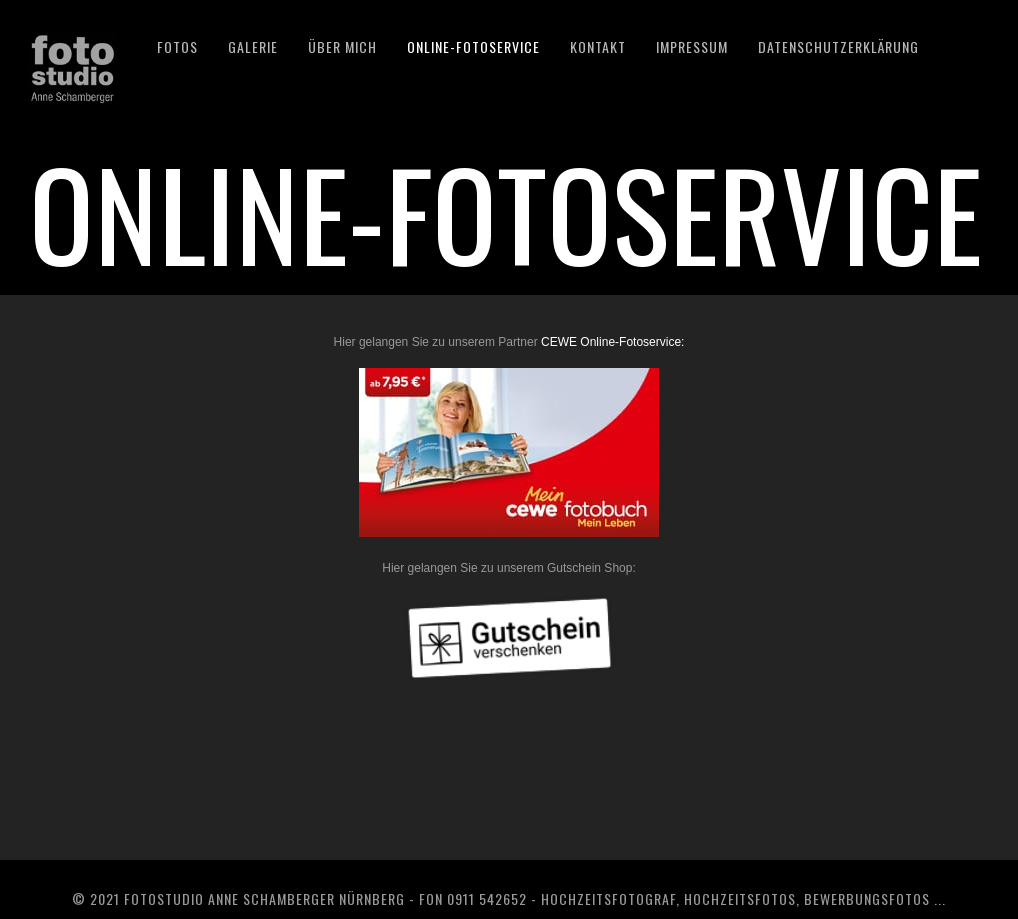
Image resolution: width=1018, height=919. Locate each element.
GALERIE (253, 46)
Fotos (177, 46)
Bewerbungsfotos (867, 898)
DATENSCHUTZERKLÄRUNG (838, 46)
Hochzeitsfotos (740, 898)
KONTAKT (598, 46)
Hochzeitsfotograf (608, 898)
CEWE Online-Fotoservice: (612, 342)
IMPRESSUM (692, 46)
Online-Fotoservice (473, 46)
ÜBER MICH (342, 46)
